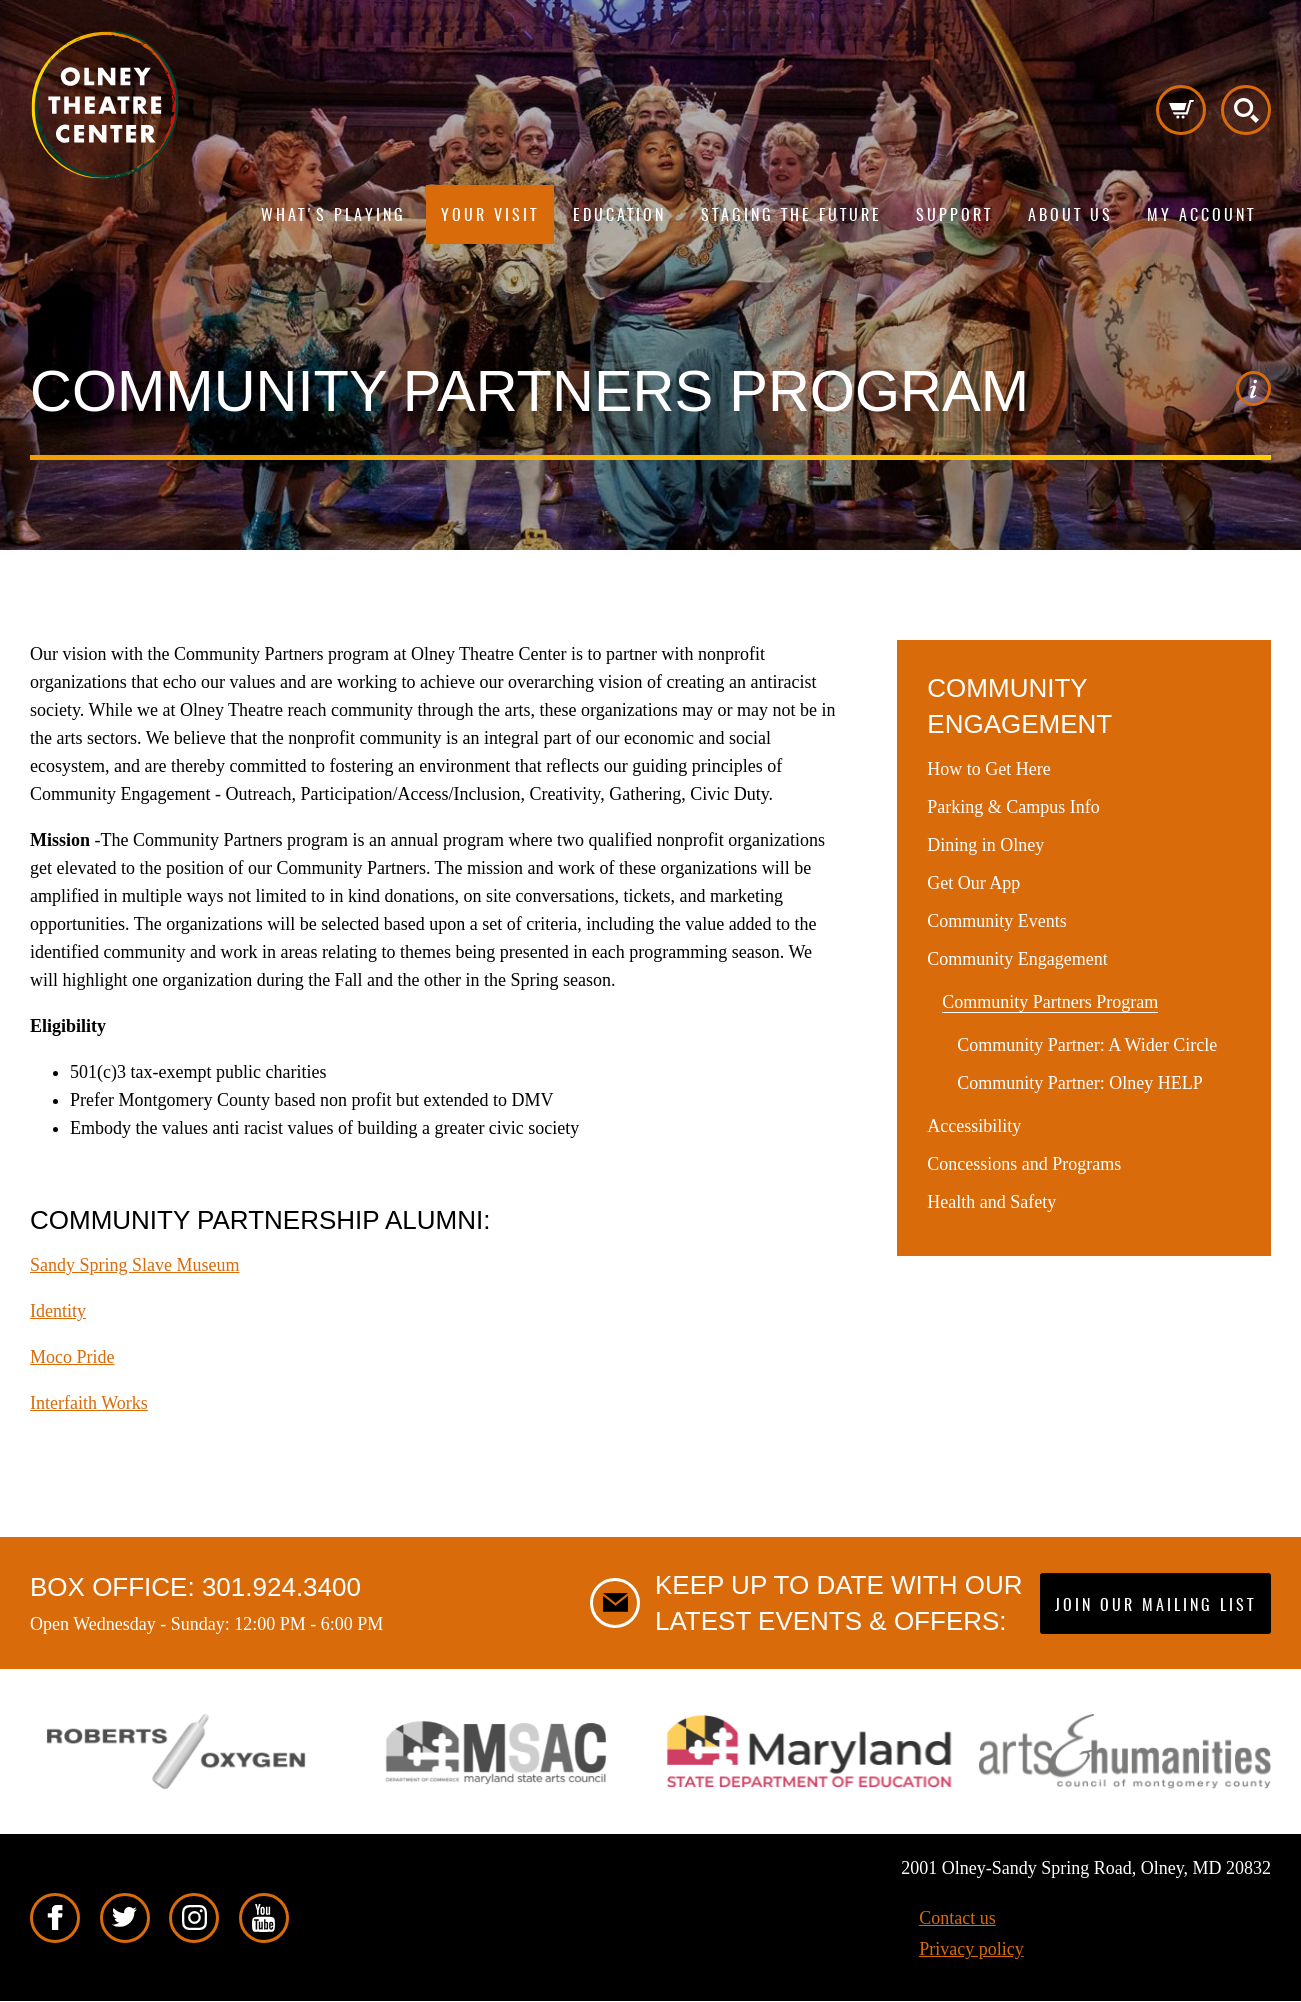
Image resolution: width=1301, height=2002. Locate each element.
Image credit (1253, 388)
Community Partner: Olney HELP (1079, 1083)
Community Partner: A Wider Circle (1087, 1045)
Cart (1181, 110)
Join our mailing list (1155, 1606)
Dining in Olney (985, 845)
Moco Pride (72, 1357)
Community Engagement (1017, 959)
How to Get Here (988, 769)
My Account (1201, 216)
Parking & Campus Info (1013, 807)
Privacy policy (971, 1949)
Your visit (490, 216)
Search (1246, 110)
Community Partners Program (1050, 1002)
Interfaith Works (89, 1403)
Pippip (105, 105)
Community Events (997, 921)
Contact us (957, 1918)
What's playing (333, 216)
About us (1070, 216)
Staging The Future (791, 216)
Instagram (194, 1918)
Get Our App (973, 883)
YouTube (264, 1918)
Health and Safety (991, 1202)
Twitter (125, 1918)
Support (954, 216)
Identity (58, 1311)
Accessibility (974, 1126)
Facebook (55, 1918)
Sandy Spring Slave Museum (135, 1265)
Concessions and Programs (1024, 1164)
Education (619, 216)
